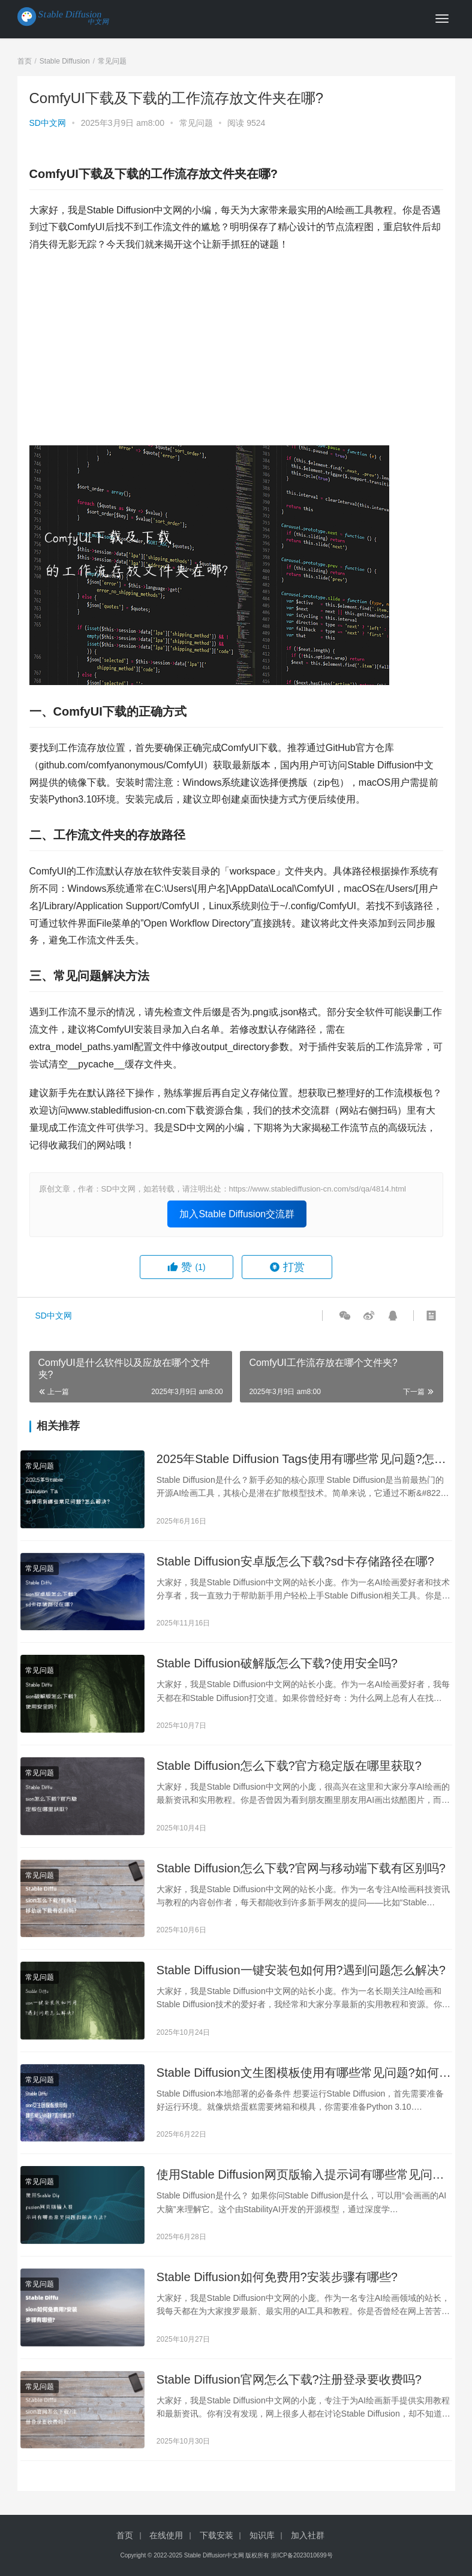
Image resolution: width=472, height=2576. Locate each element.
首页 (24, 61)
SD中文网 (47, 123)
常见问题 (196, 123)
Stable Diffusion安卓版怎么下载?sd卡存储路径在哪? (295, 1561)
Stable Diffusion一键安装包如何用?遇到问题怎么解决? (301, 1970)
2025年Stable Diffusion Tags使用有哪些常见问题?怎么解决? (301, 1459)
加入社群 (307, 2535)
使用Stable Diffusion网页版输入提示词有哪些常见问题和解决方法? (300, 2175)
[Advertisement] (236, 349)
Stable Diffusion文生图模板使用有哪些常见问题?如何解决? (304, 2073)
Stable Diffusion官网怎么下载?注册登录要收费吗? (289, 2379)
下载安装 (216, 2535)
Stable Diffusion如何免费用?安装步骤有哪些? (277, 2277)
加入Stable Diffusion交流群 (236, 1214)
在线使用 (166, 2535)
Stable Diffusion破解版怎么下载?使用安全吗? (277, 1663)
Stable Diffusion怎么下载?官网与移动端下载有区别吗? (301, 1868)
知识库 (262, 2535)
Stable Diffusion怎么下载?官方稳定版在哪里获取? (289, 1765)
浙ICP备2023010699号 (301, 2555)
